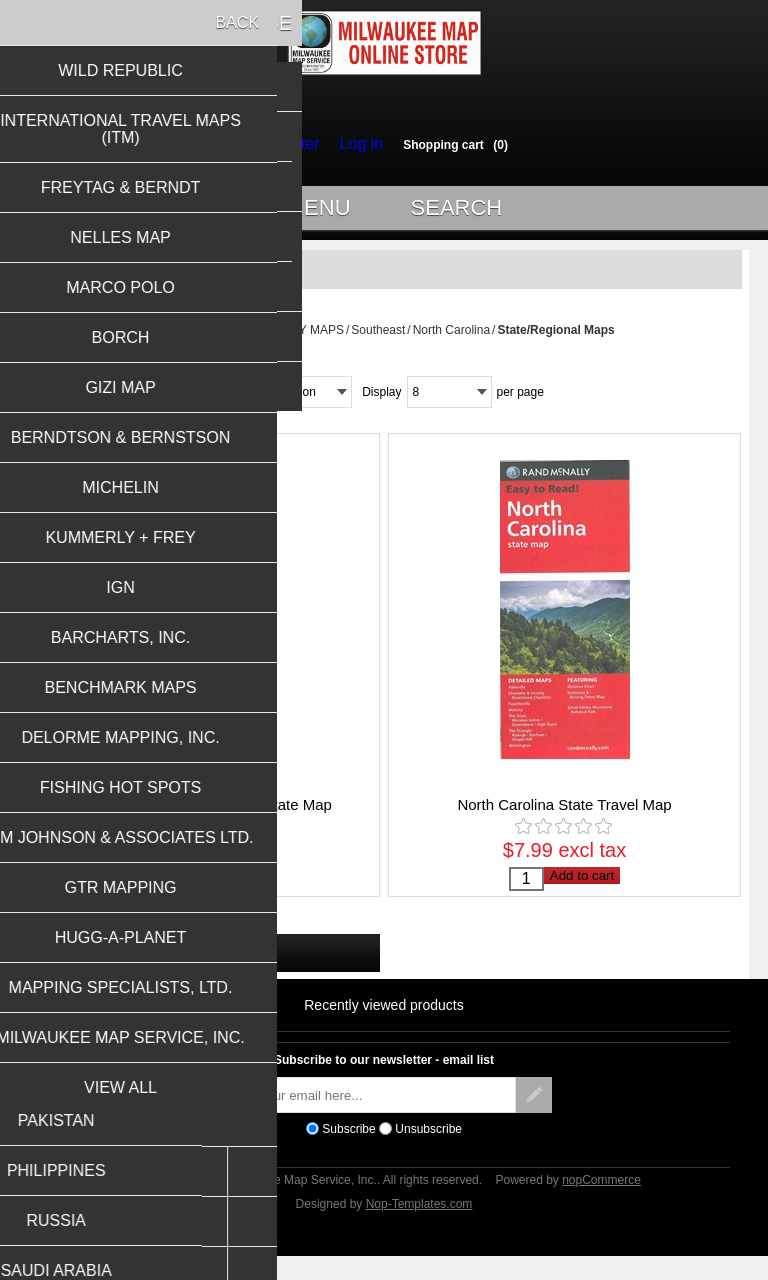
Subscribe (348, 1148)
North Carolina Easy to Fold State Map (203, 813)
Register (294, 144)
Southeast (378, 339)
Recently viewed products (384, 1024)
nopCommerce (601, 1199)
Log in (356, 144)
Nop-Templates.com (419, 1223)
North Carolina (451, 339)
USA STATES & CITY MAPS (268, 339)
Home (169, 339)
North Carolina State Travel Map (564, 813)
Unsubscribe (428, 1148)
